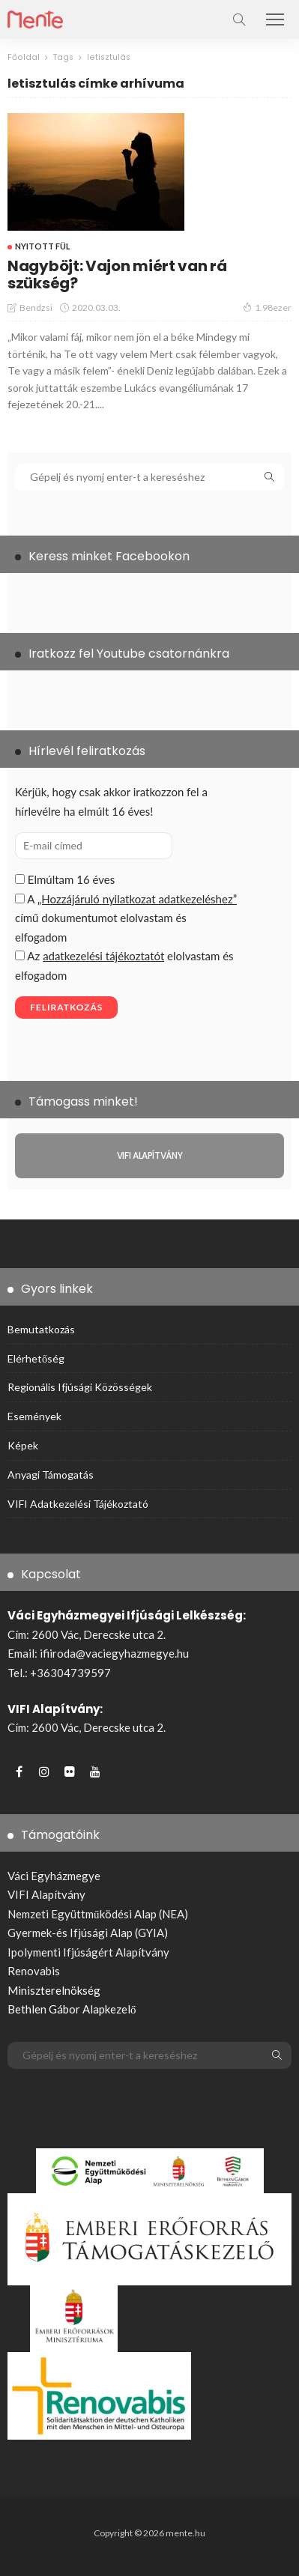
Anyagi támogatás (50, 1474)
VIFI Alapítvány (46, 1894)
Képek (22, 1445)
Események (34, 1416)
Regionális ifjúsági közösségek (79, 1387)
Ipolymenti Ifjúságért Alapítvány (88, 1952)
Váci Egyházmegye (53, 1875)
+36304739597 (70, 1672)
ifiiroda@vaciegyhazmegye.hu (114, 1653)
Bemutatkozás (41, 1329)
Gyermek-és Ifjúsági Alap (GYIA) (87, 1932)
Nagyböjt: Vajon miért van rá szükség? (117, 274)
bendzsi (35, 307)
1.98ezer (267, 307)
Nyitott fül (42, 246)
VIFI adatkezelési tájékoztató (77, 1503)
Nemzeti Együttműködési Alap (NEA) (97, 1914)
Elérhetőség (35, 1358)
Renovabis (33, 1971)
